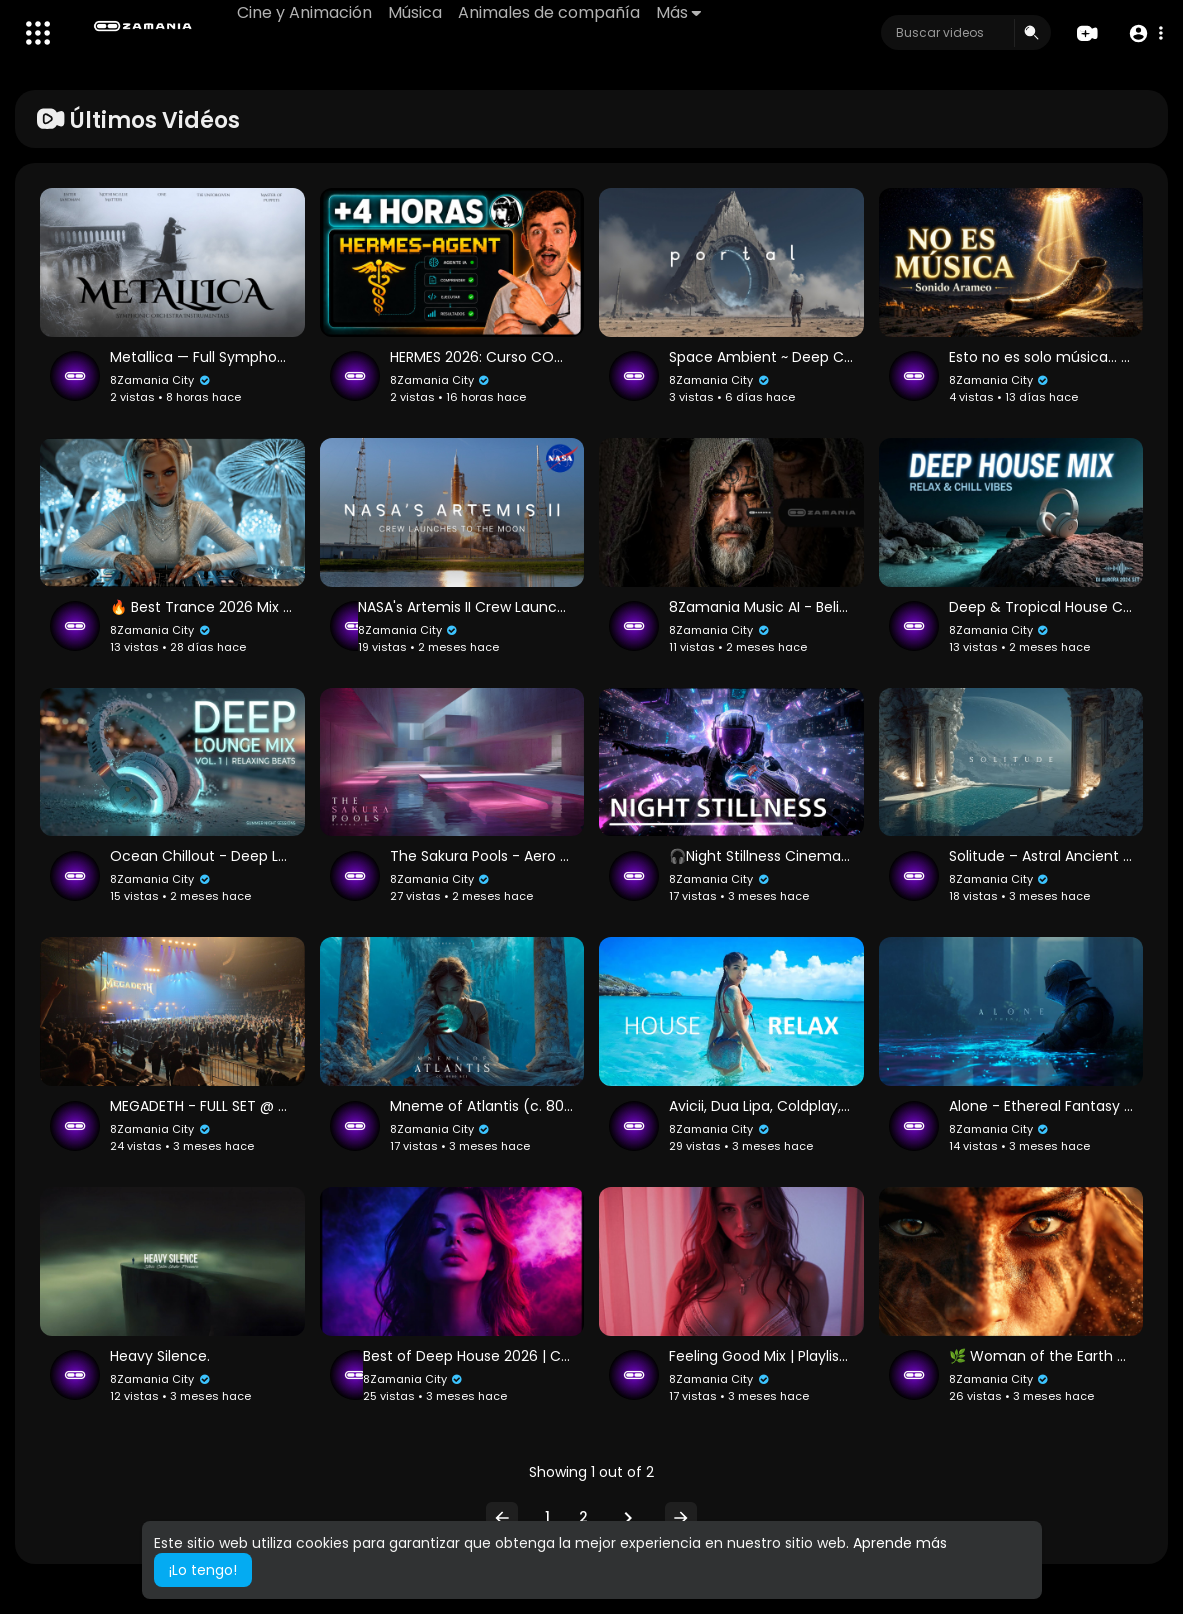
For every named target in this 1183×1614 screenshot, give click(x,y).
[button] (1145, 33)
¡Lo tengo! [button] (203, 1570)
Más (678, 12)
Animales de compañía (549, 12)
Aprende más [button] (900, 1543)
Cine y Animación (304, 12)
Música (415, 12)
